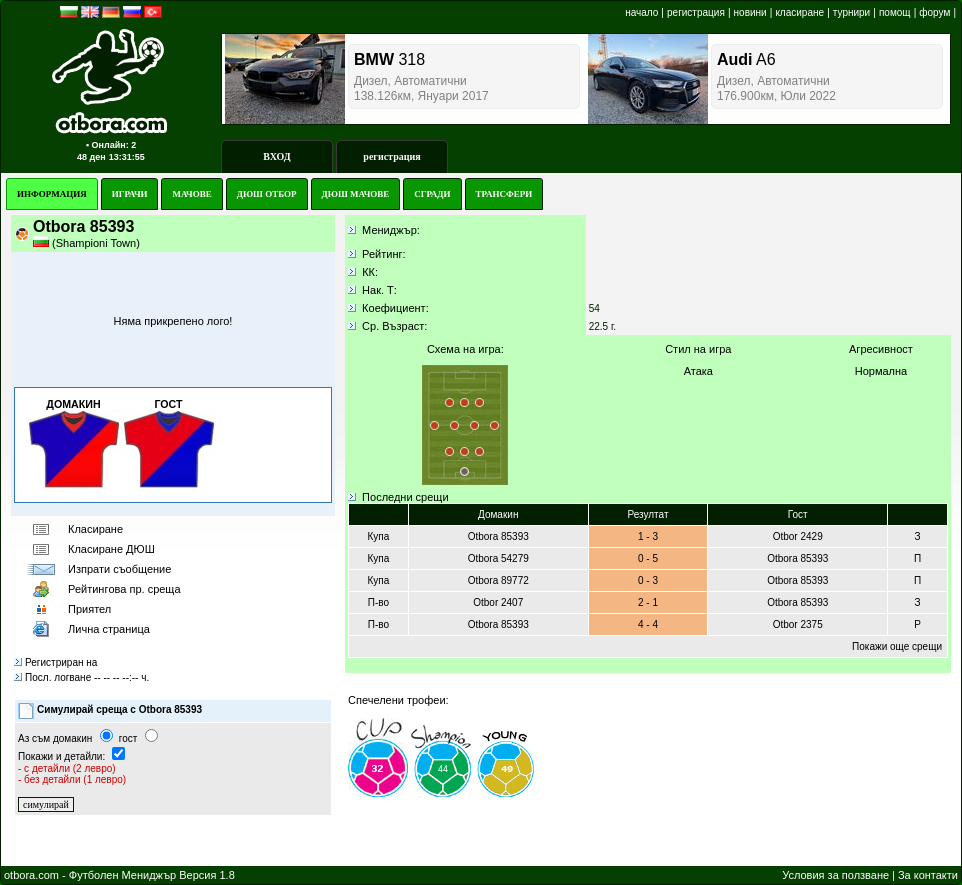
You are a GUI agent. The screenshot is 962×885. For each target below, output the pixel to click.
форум (934, 12)
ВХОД (276, 156)
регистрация (696, 12)
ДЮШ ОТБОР (267, 194)
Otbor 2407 (498, 602)
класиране (799, 12)
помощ (895, 12)
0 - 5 (648, 558)
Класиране (95, 529)
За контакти (928, 875)
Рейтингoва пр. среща (124, 589)
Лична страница (109, 629)
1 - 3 (648, 536)
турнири (851, 12)
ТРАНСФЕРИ (504, 194)
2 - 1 (648, 602)
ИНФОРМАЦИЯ (52, 194)
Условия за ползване (835, 875)
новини (750, 12)
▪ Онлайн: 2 (111, 145)
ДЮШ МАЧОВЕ (356, 194)
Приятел (89, 609)
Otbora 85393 (498, 536)
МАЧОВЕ (191, 194)
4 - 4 (648, 624)
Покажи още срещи (897, 646)
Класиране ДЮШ (111, 549)
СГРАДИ (432, 194)
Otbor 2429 (798, 536)
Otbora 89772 (498, 580)
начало (641, 12)
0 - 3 (648, 580)
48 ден (91, 157)
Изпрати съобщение (119, 569)
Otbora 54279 (498, 558)
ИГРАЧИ (130, 194)
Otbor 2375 (798, 624)
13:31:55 (127, 157)
